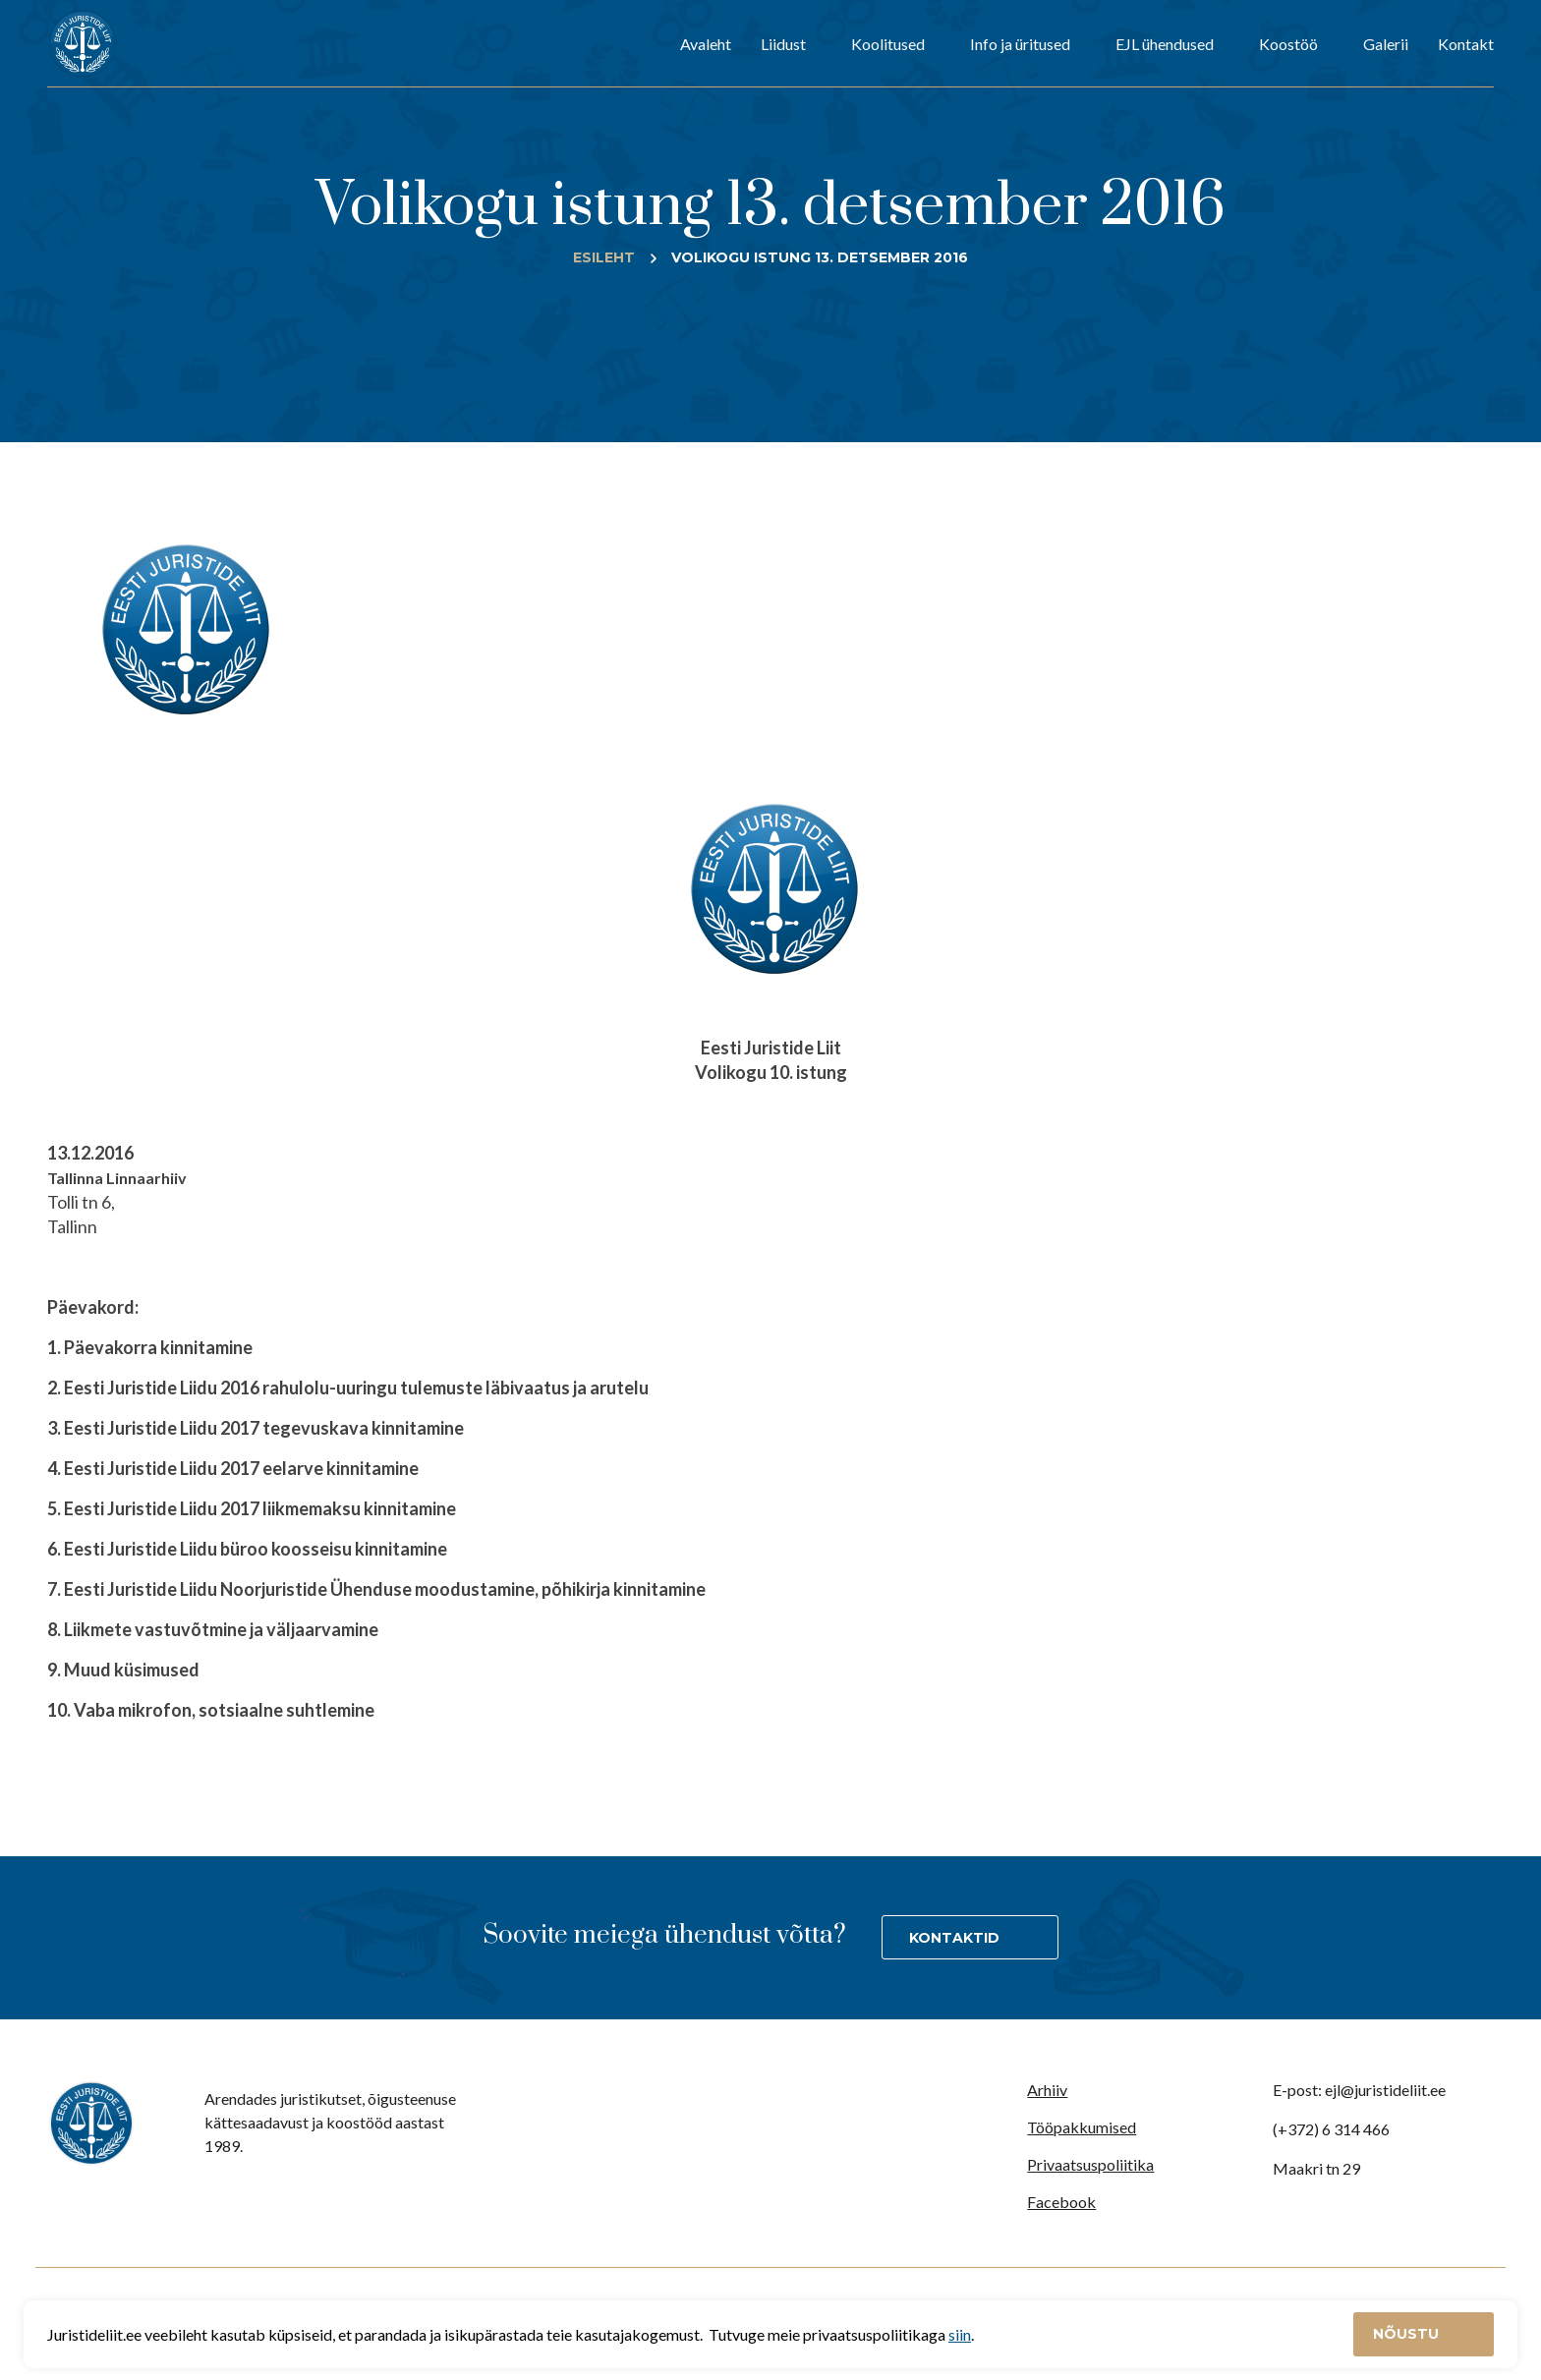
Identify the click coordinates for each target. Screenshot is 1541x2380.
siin (959, 2334)
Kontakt (1466, 43)
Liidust (783, 43)
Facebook (1061, 2201)
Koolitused (888, 43)
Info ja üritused (1020, 43)
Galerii (1385, 43)
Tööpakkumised (1081, 2127)
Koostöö (1288, 43)
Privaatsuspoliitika (1090, 2164)
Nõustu (1408, 2334)
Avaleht (705, 43)
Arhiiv (1047, 2089)
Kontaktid (954, 1938)
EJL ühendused (1164, 43)
